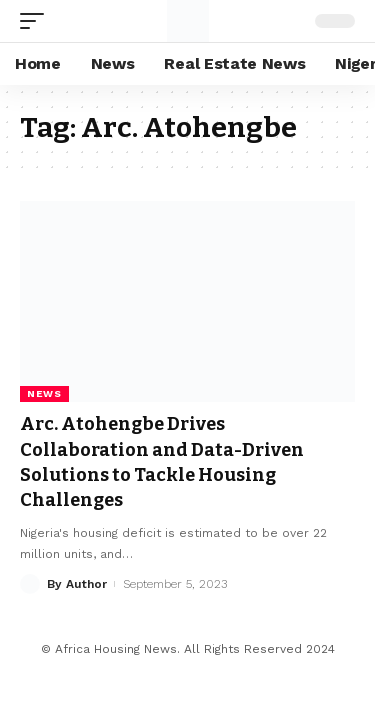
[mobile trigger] (37, 21)
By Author (77, 584)
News (44, 393)
